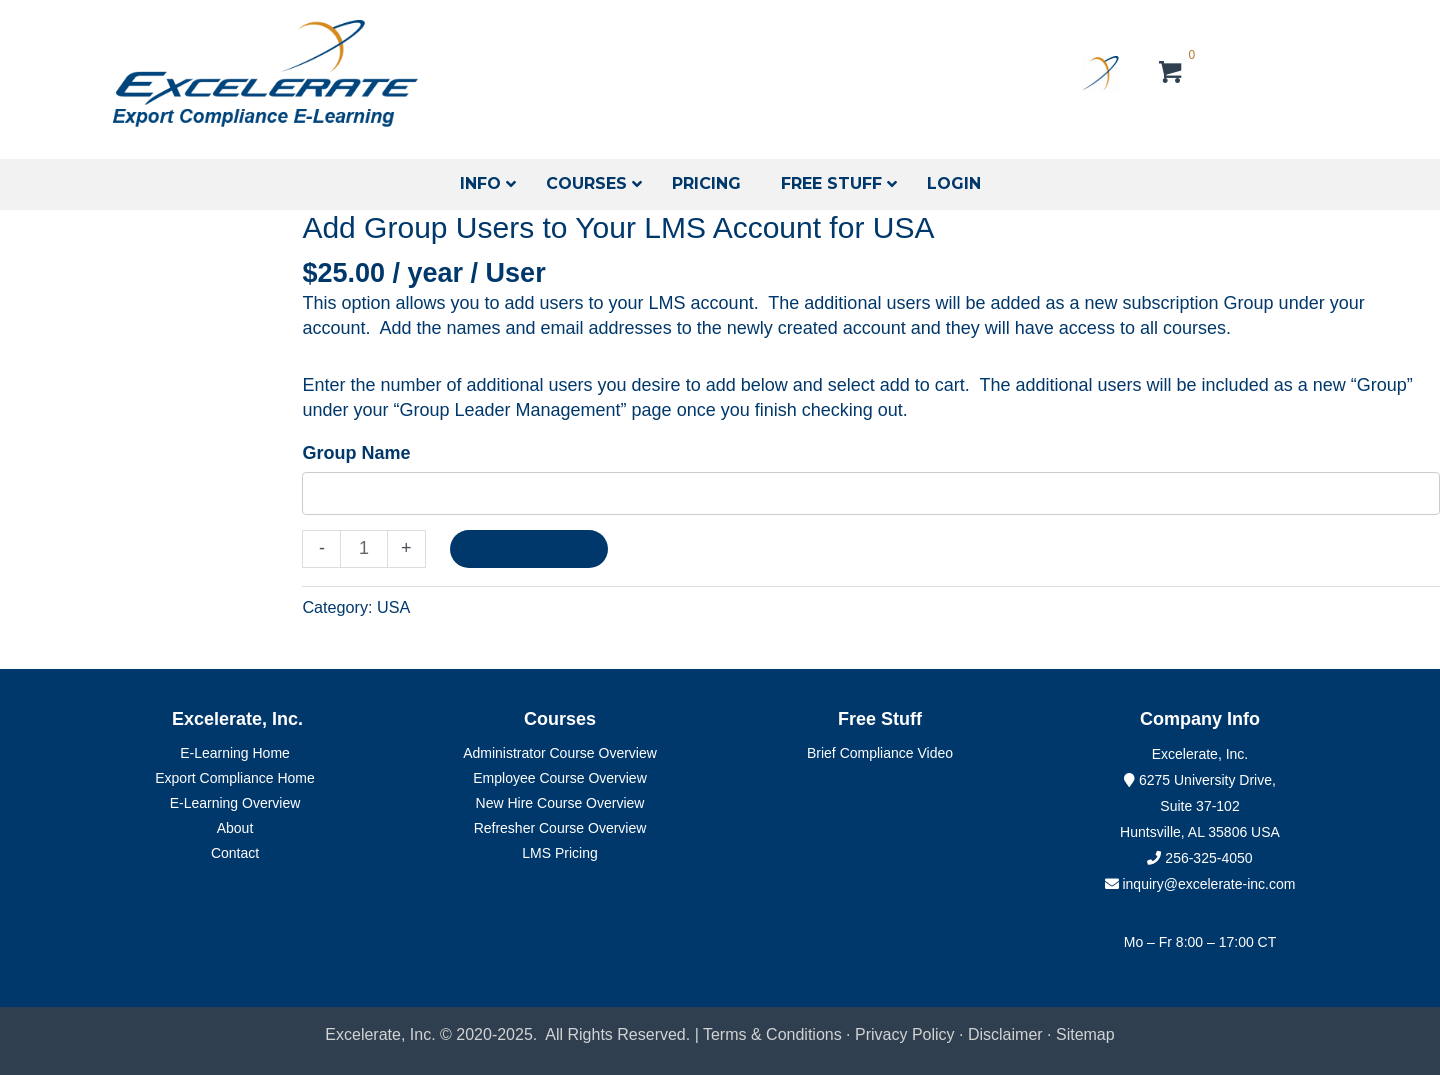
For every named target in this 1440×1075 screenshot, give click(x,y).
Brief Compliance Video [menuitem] (880, 753)
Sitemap (1085, 1034)
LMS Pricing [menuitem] (559, 853)
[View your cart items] (1171, 75)
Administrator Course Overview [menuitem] (560, 753)
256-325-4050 (1208, 858)
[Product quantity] (363, 549)
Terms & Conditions (772, 1034)
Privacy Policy (905, 1034)
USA (393, 607)
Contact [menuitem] (235, 853)
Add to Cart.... (529, 549)
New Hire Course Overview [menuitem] (560, 803)
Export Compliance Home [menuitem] (235, 778)
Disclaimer (1007, 1034)
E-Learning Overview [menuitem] (235, 803)
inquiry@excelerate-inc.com (1200, 884)
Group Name (356, 453)
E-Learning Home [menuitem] (235, 753)
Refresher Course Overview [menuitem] (560, 828)
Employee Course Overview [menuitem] (560, 778)
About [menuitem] (235, 828)
